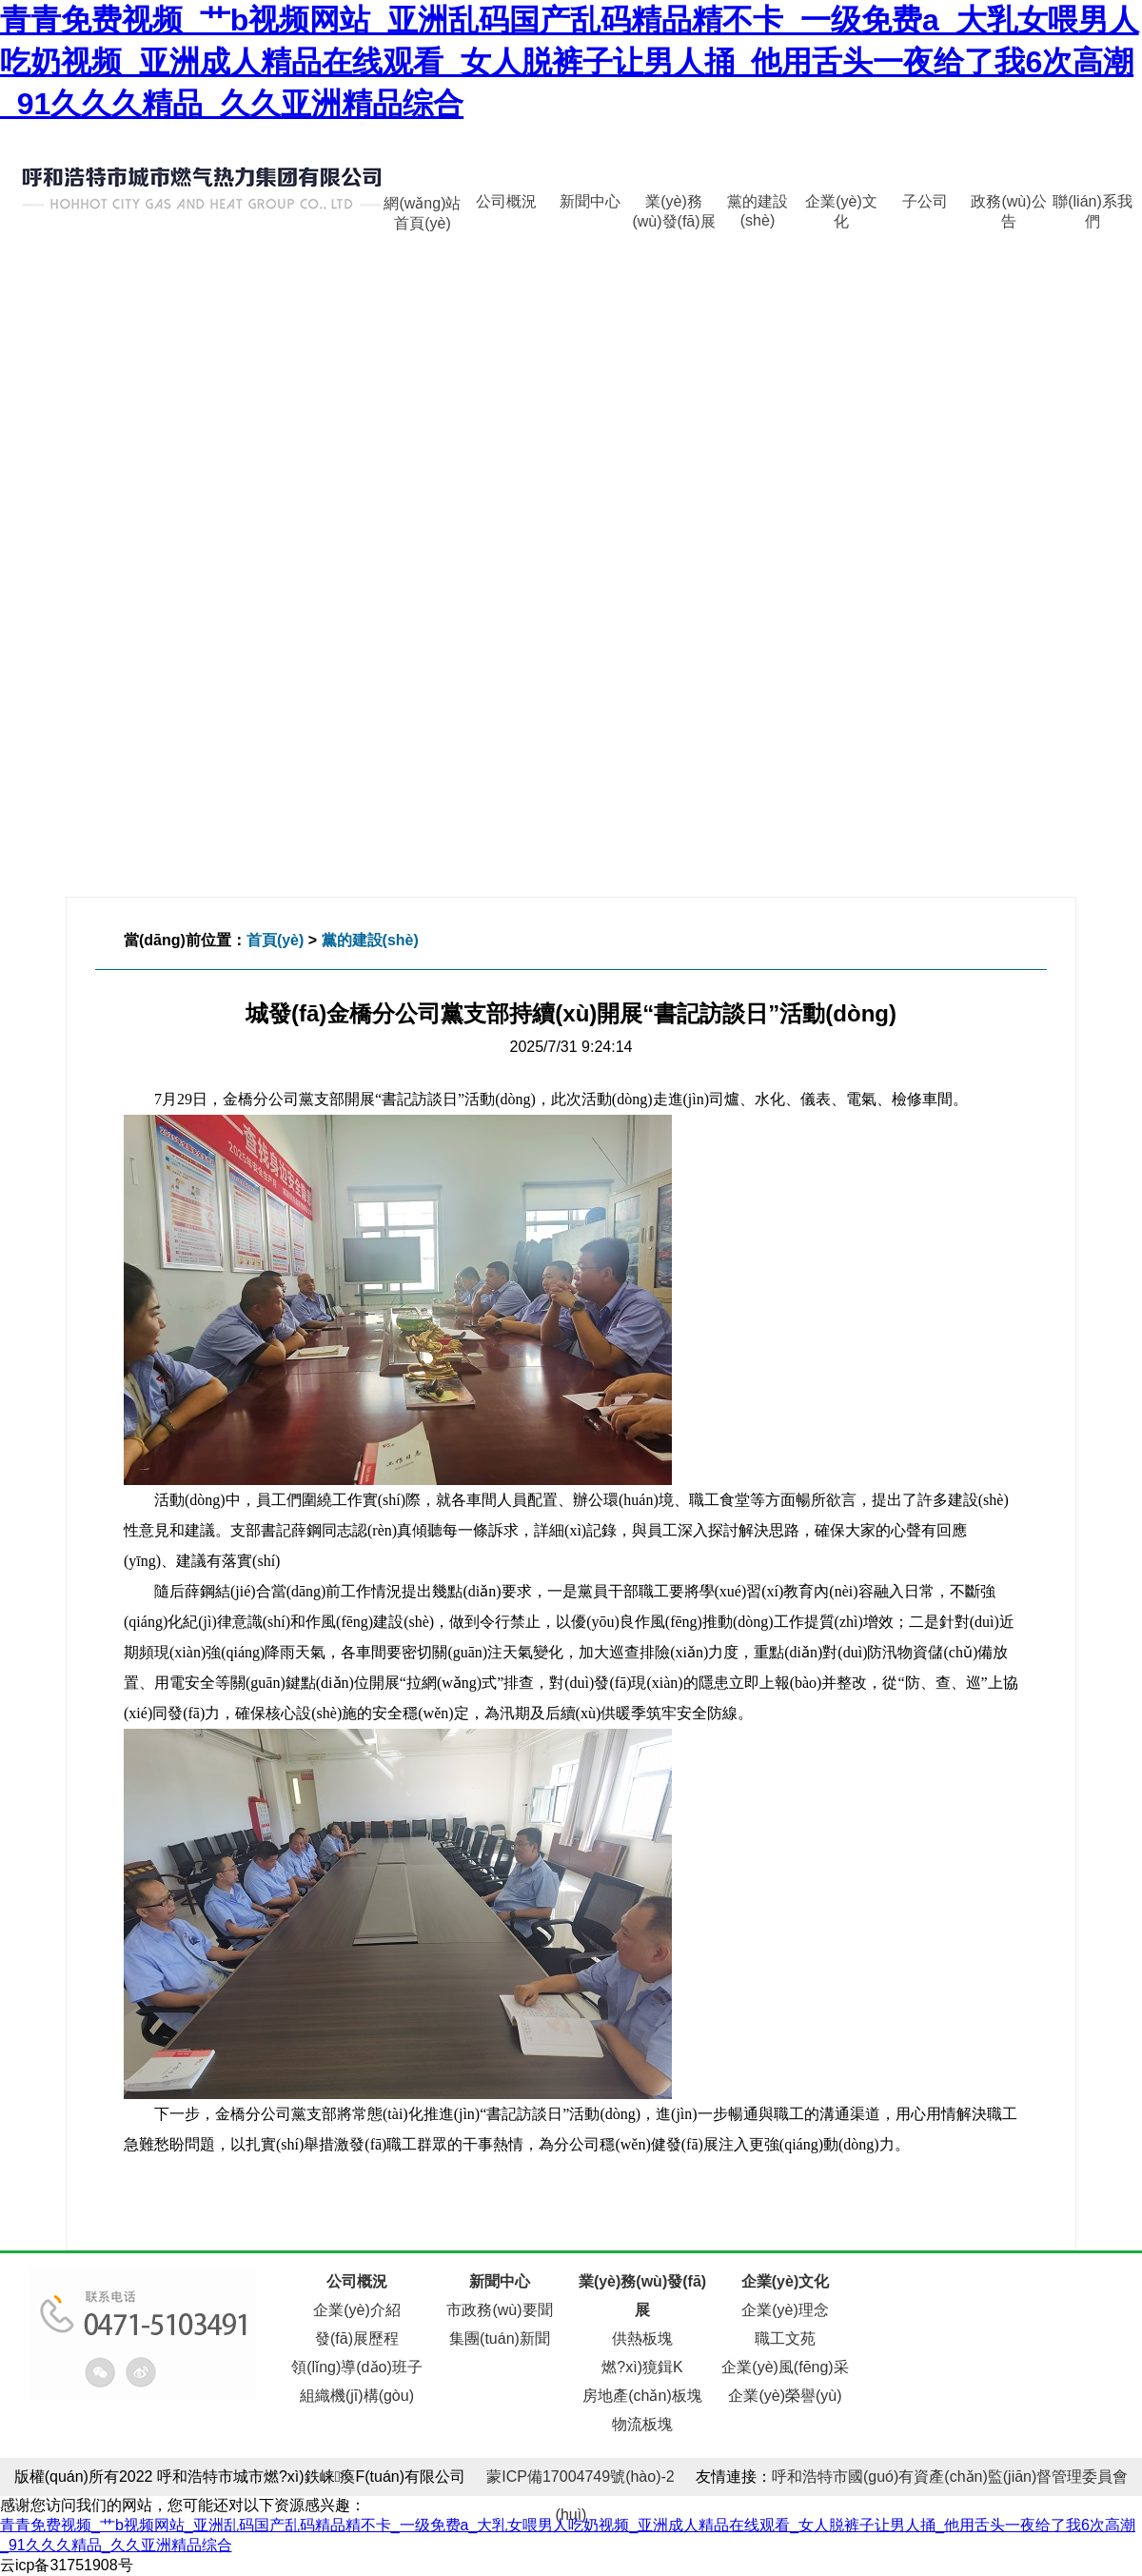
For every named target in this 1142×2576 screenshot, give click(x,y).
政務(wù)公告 (1008, 206)
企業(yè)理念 (785, 2310)
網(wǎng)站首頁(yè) (422, 207)
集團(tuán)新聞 (499, 2338)
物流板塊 (642, 2424)
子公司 (925, 201)
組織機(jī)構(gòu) (357, 2396)
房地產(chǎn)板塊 (641, 2396)
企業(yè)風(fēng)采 (784, 2367)
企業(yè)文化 (841, 206)
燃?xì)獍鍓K (641, 2367)
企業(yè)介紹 (357, 2310)
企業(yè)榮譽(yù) (784, 2396)
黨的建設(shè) (757, 206)
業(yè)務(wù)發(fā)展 (673, 206)
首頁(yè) (275, 940)
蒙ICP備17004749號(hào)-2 (580, 2476)
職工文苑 (785, 2338)
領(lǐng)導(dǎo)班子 (356, 2367)
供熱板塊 (642, 2338)
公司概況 (506, 201)
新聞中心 (590, 201)
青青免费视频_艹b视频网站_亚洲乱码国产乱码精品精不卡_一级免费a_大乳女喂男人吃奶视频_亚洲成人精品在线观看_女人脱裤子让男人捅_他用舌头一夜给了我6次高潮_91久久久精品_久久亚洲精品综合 (569, 62)
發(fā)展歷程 (357, 2338)
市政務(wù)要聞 (499, 2310)
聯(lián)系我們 (1092, 206)
